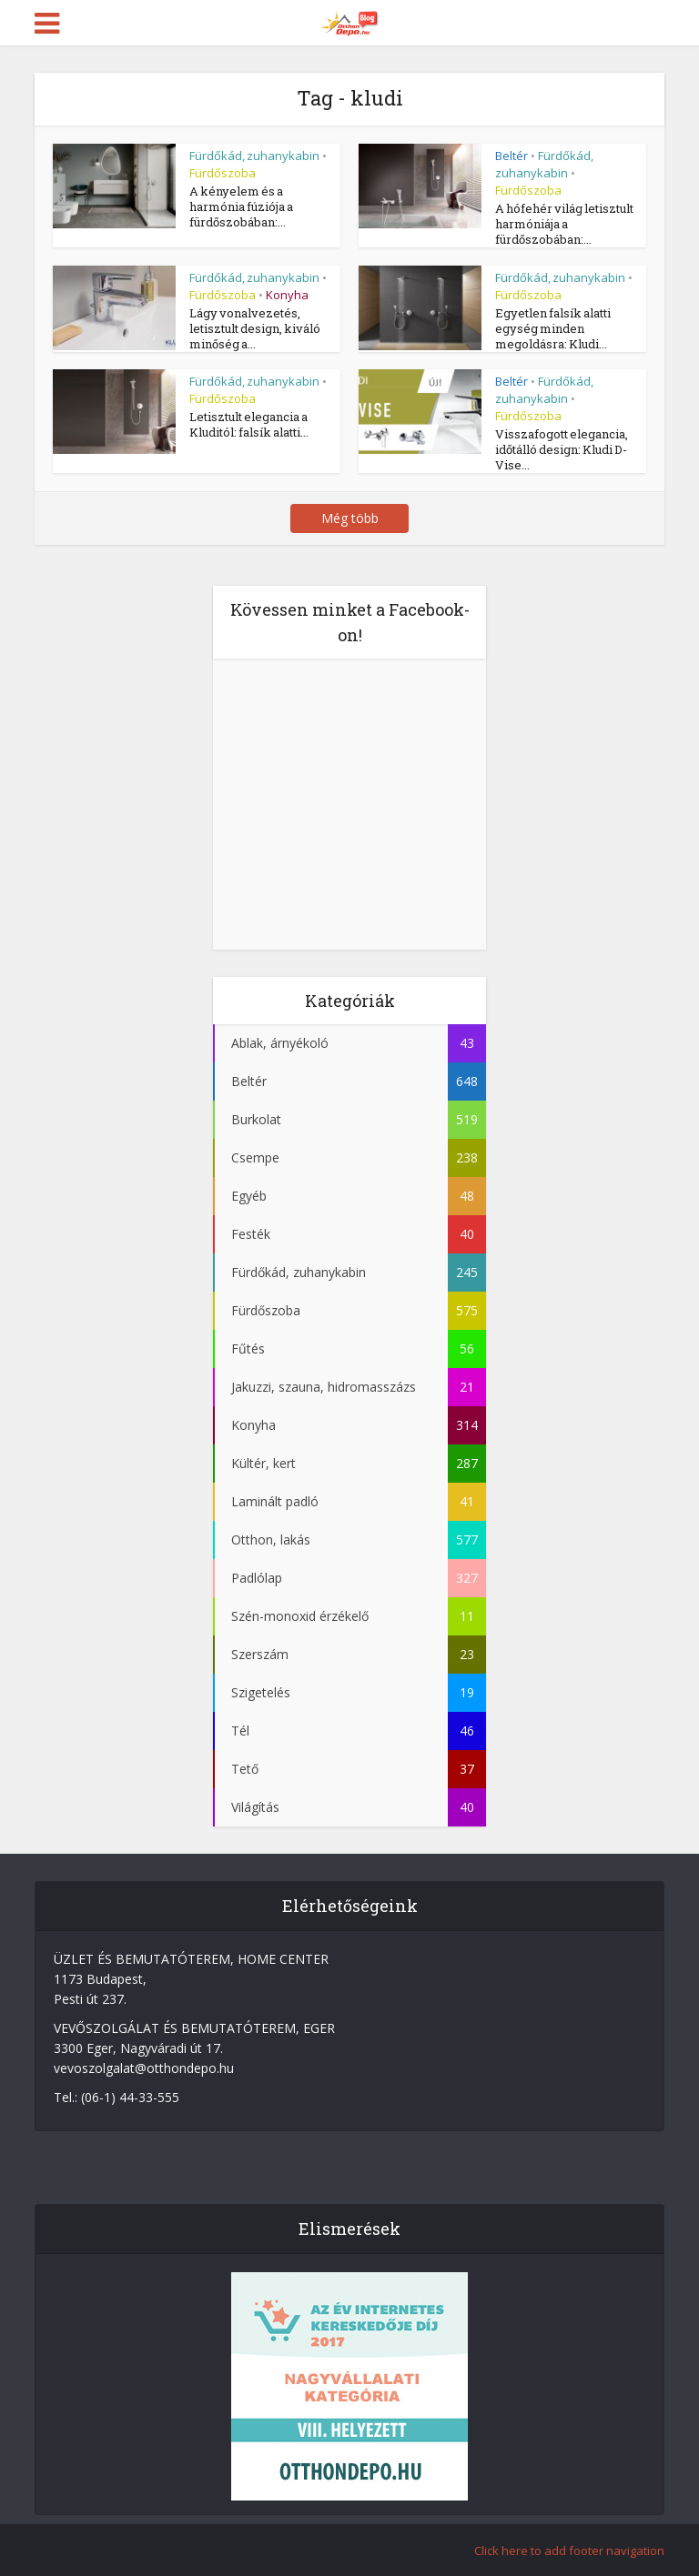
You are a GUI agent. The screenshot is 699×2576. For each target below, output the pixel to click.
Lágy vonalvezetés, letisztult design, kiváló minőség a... (254, 328)
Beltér (511, 155)
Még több (350, 518)
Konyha (287, 295)
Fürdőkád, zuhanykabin (254, 155)
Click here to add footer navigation (569, 2550)
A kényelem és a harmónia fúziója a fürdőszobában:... (241, 206)
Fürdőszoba (222, 173)
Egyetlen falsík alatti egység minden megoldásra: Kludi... (553, 328)
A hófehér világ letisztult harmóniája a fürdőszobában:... (564, 223)
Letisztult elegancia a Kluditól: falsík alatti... (249, 424)
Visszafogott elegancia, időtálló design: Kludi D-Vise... (561, 449)
